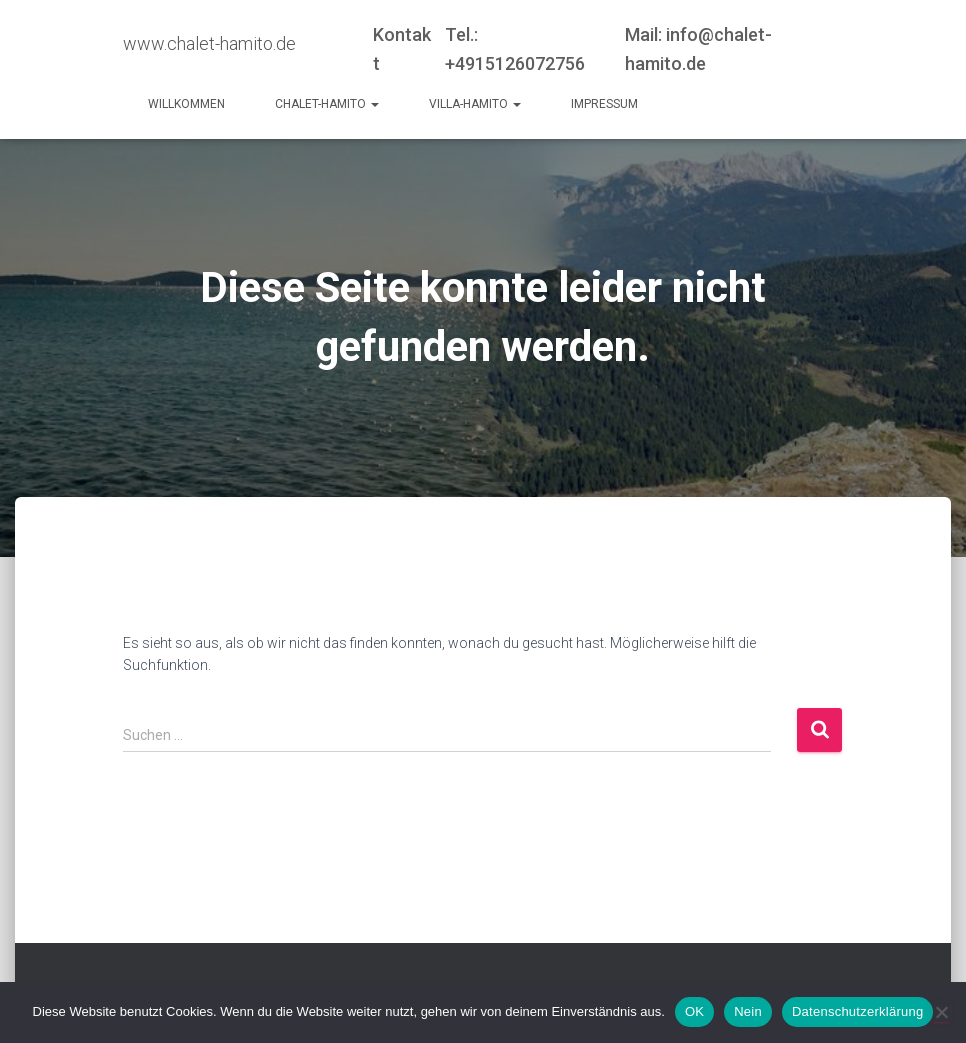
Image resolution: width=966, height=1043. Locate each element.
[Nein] (941, 1012)
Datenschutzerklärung (857, 1011)
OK (694, 1011)
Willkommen (186, 104)
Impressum (604, 104)
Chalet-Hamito (327, 104)
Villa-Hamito (475, 104)
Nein (748, 1011)
